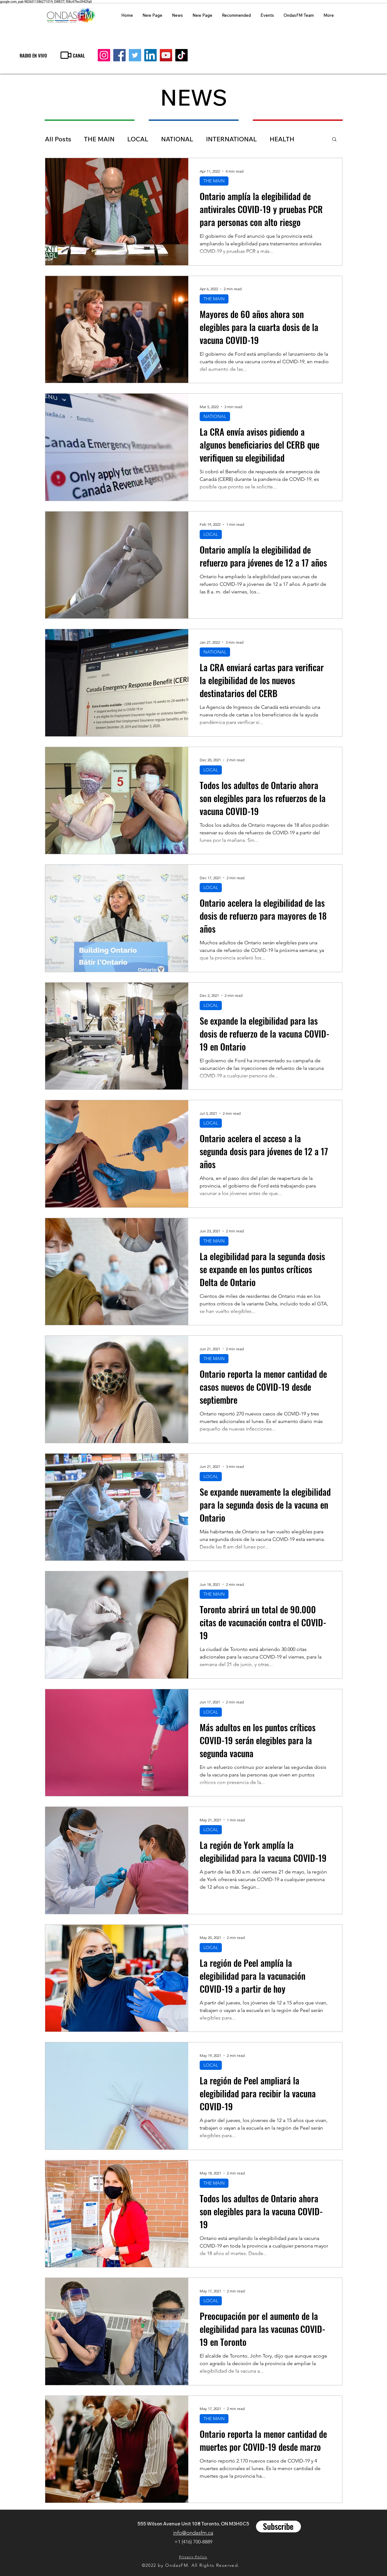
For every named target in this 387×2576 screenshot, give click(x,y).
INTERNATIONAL (231, 139)
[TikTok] (181, 55)
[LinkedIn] (150, 55)
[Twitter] (135, 55)
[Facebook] (119, 55)
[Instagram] (104, 55)
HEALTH (282, 139)
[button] (334, 139)
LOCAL (137, 139)
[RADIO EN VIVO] (33, 55)
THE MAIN (99, 139)
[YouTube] (166, 55)
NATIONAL (177, 139)
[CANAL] (72, 55)
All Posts (58, 139)
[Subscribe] (278, 2526)
